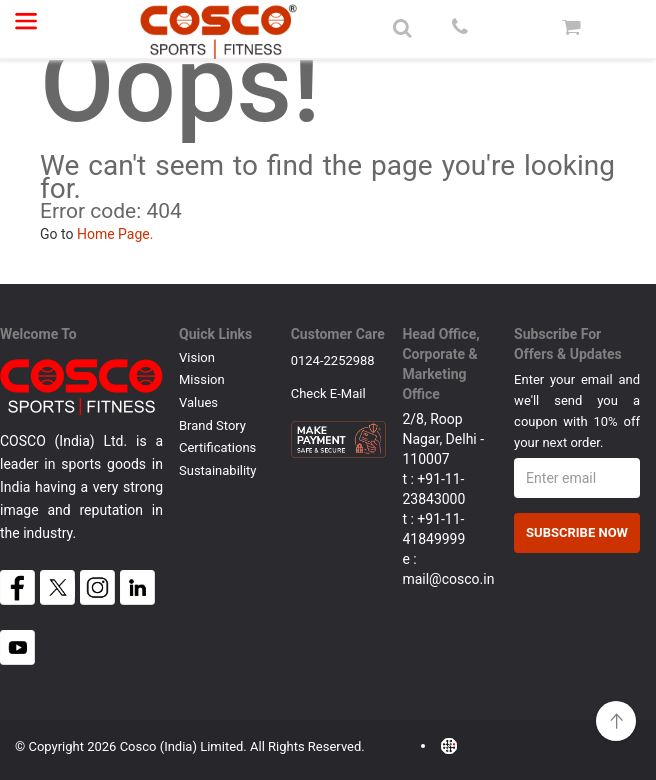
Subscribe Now (577, 532)
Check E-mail (328, 394)
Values (198, 402)
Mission (202, 379)
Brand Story (212, 425)
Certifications (217, 447)
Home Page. (115, 234)
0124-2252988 (333, 360)
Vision (197, 357)
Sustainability (218, 470)
